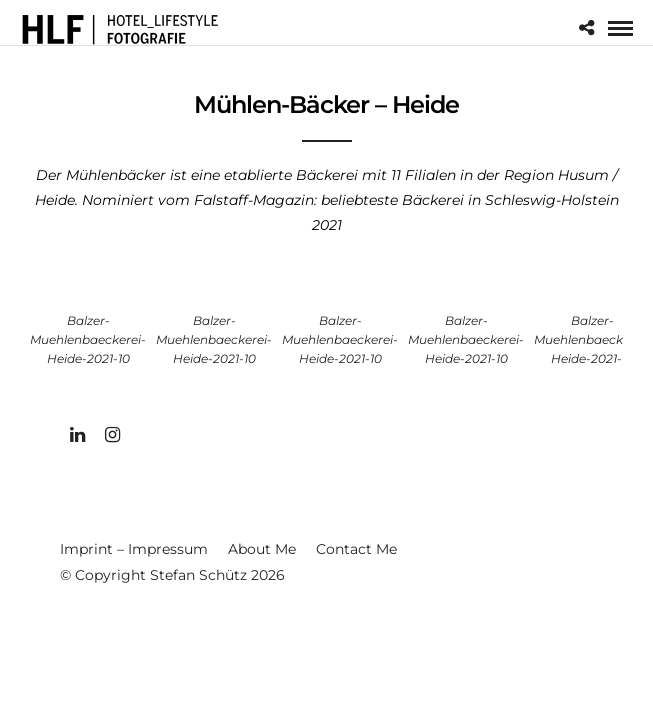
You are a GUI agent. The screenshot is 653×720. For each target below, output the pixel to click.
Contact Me (356, 549)
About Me (262, 549)
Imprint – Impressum (134, 549)
